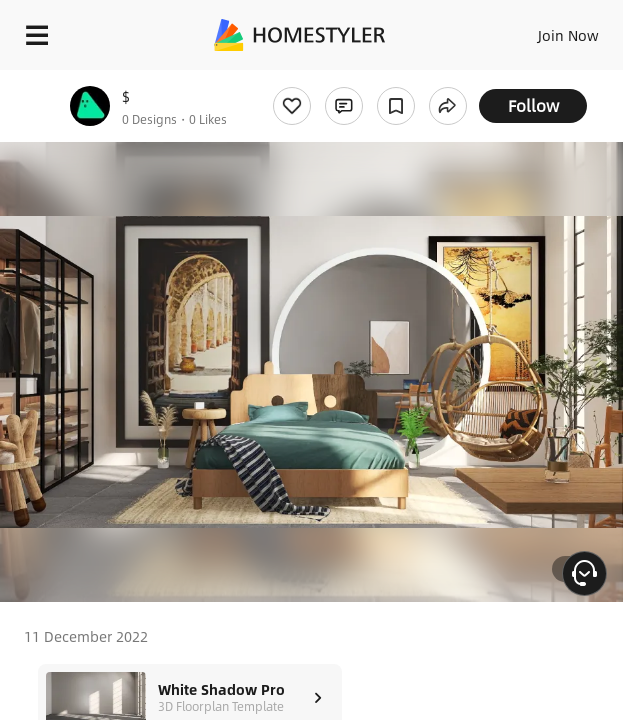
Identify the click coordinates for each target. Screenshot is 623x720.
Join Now (568, 35)
